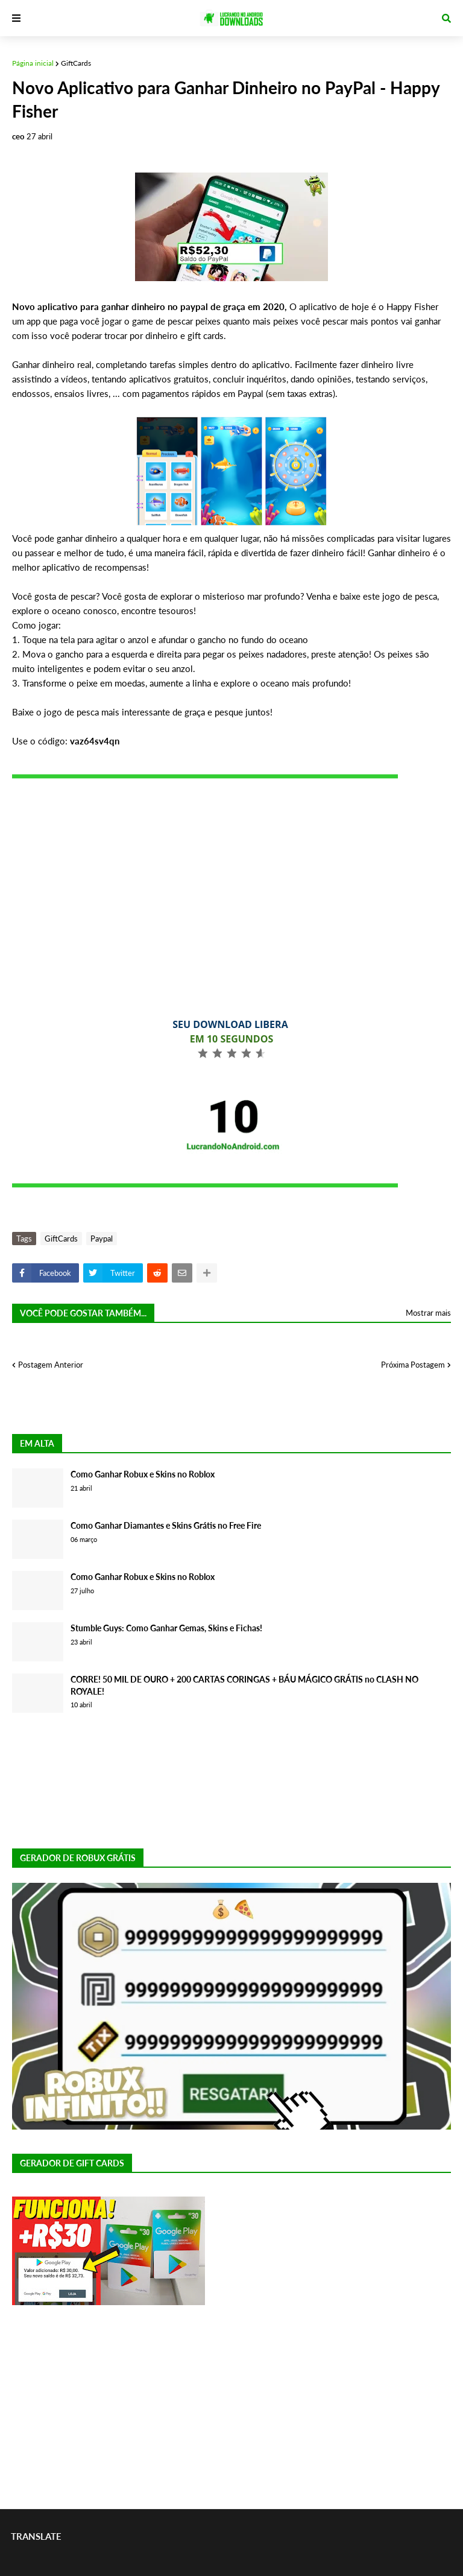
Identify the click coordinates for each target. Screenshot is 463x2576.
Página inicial (33, 63)
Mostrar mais (428, 1313)
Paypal (101, 1238)
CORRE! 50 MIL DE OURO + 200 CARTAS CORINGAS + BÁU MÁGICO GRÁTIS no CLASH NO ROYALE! (244, 1685)
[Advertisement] (231, 889)
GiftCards (76, 63)
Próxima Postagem (413, 1364)
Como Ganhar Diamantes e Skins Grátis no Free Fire (166, 1525)
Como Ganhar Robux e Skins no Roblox (143, 1474)
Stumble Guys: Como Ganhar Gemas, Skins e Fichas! (166, 1628)
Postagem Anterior (50, 1364)
